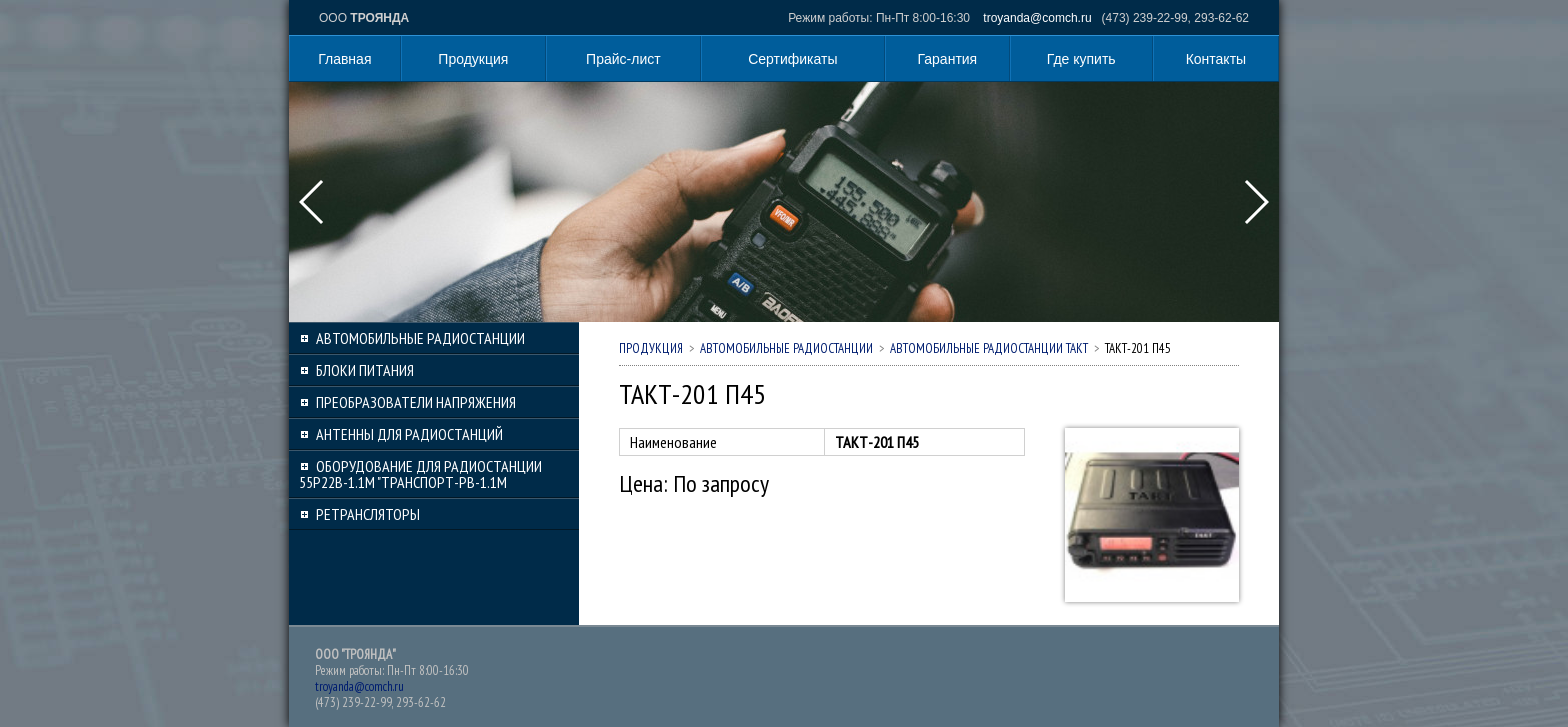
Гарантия (948, 59)
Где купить (1081, 59)
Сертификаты (792, 59)
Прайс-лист (623, 59)
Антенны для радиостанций (409, 434)
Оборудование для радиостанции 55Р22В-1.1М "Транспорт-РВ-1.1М (420, 474)
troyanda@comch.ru (1037, 18)
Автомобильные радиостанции (420, 338)
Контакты (1216, 59)
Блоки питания (365, 370)
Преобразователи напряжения (416, 402)
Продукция (473, 59)
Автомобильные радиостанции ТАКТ (989, 348)
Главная (344, 59)
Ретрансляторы (368, 514)
